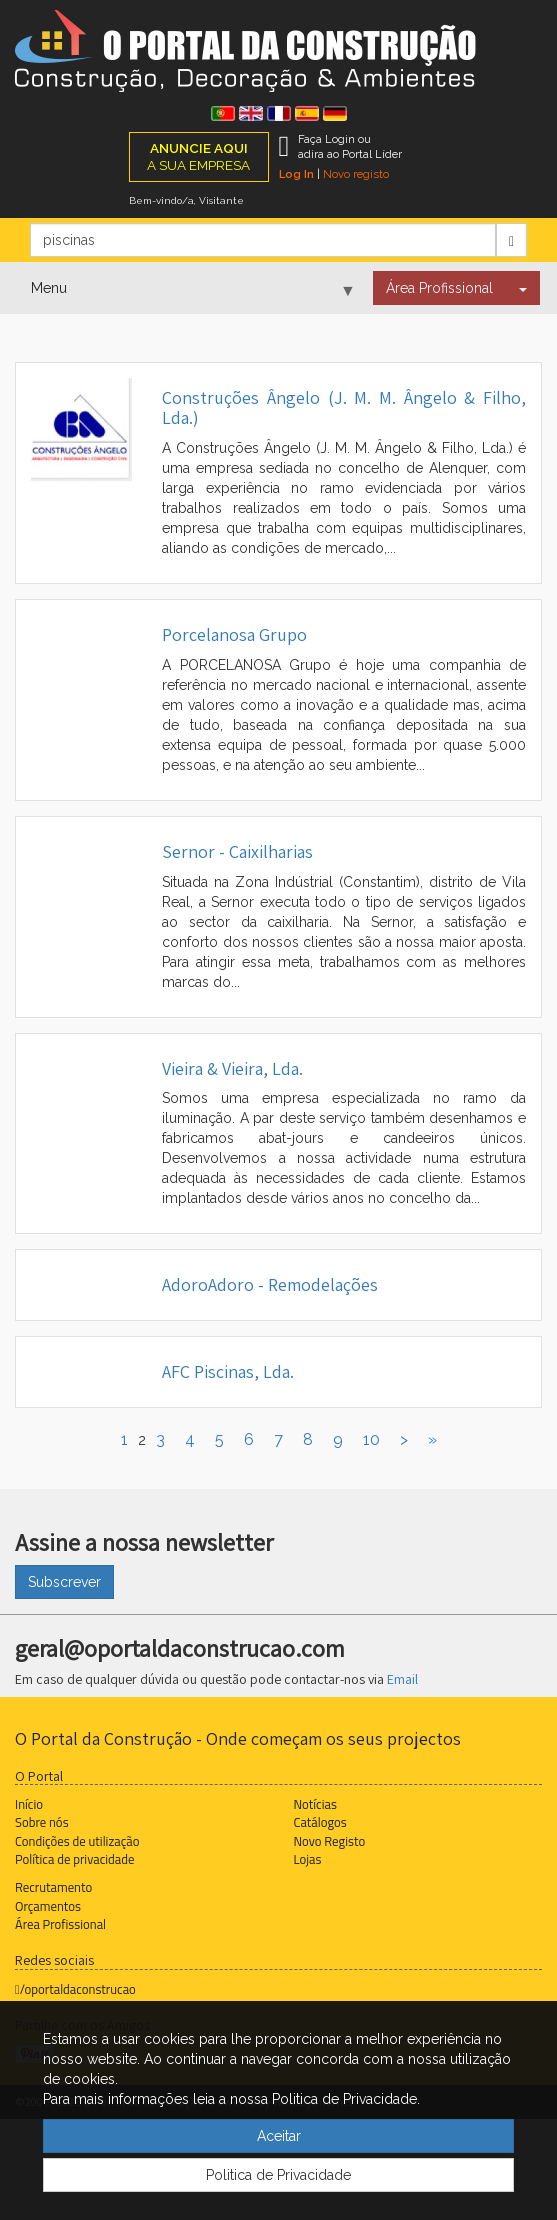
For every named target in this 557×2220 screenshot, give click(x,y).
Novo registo (356, 174)
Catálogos (320, 1822)
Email (402, 1679)
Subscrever (64, 1582)
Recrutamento (53, 1887)
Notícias (315, 1804)
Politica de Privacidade (278, 2175)
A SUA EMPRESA (198, 156)
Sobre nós (42, 1822)
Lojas (308, 1859)
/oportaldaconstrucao (75, 1989)
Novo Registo (330, 1841)
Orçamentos (48, 1906)
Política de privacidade (74, 1859)
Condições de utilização (77, 1841)
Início (29, 1804)
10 (371, 1439)
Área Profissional (439, 288)
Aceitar (279, 2136)
